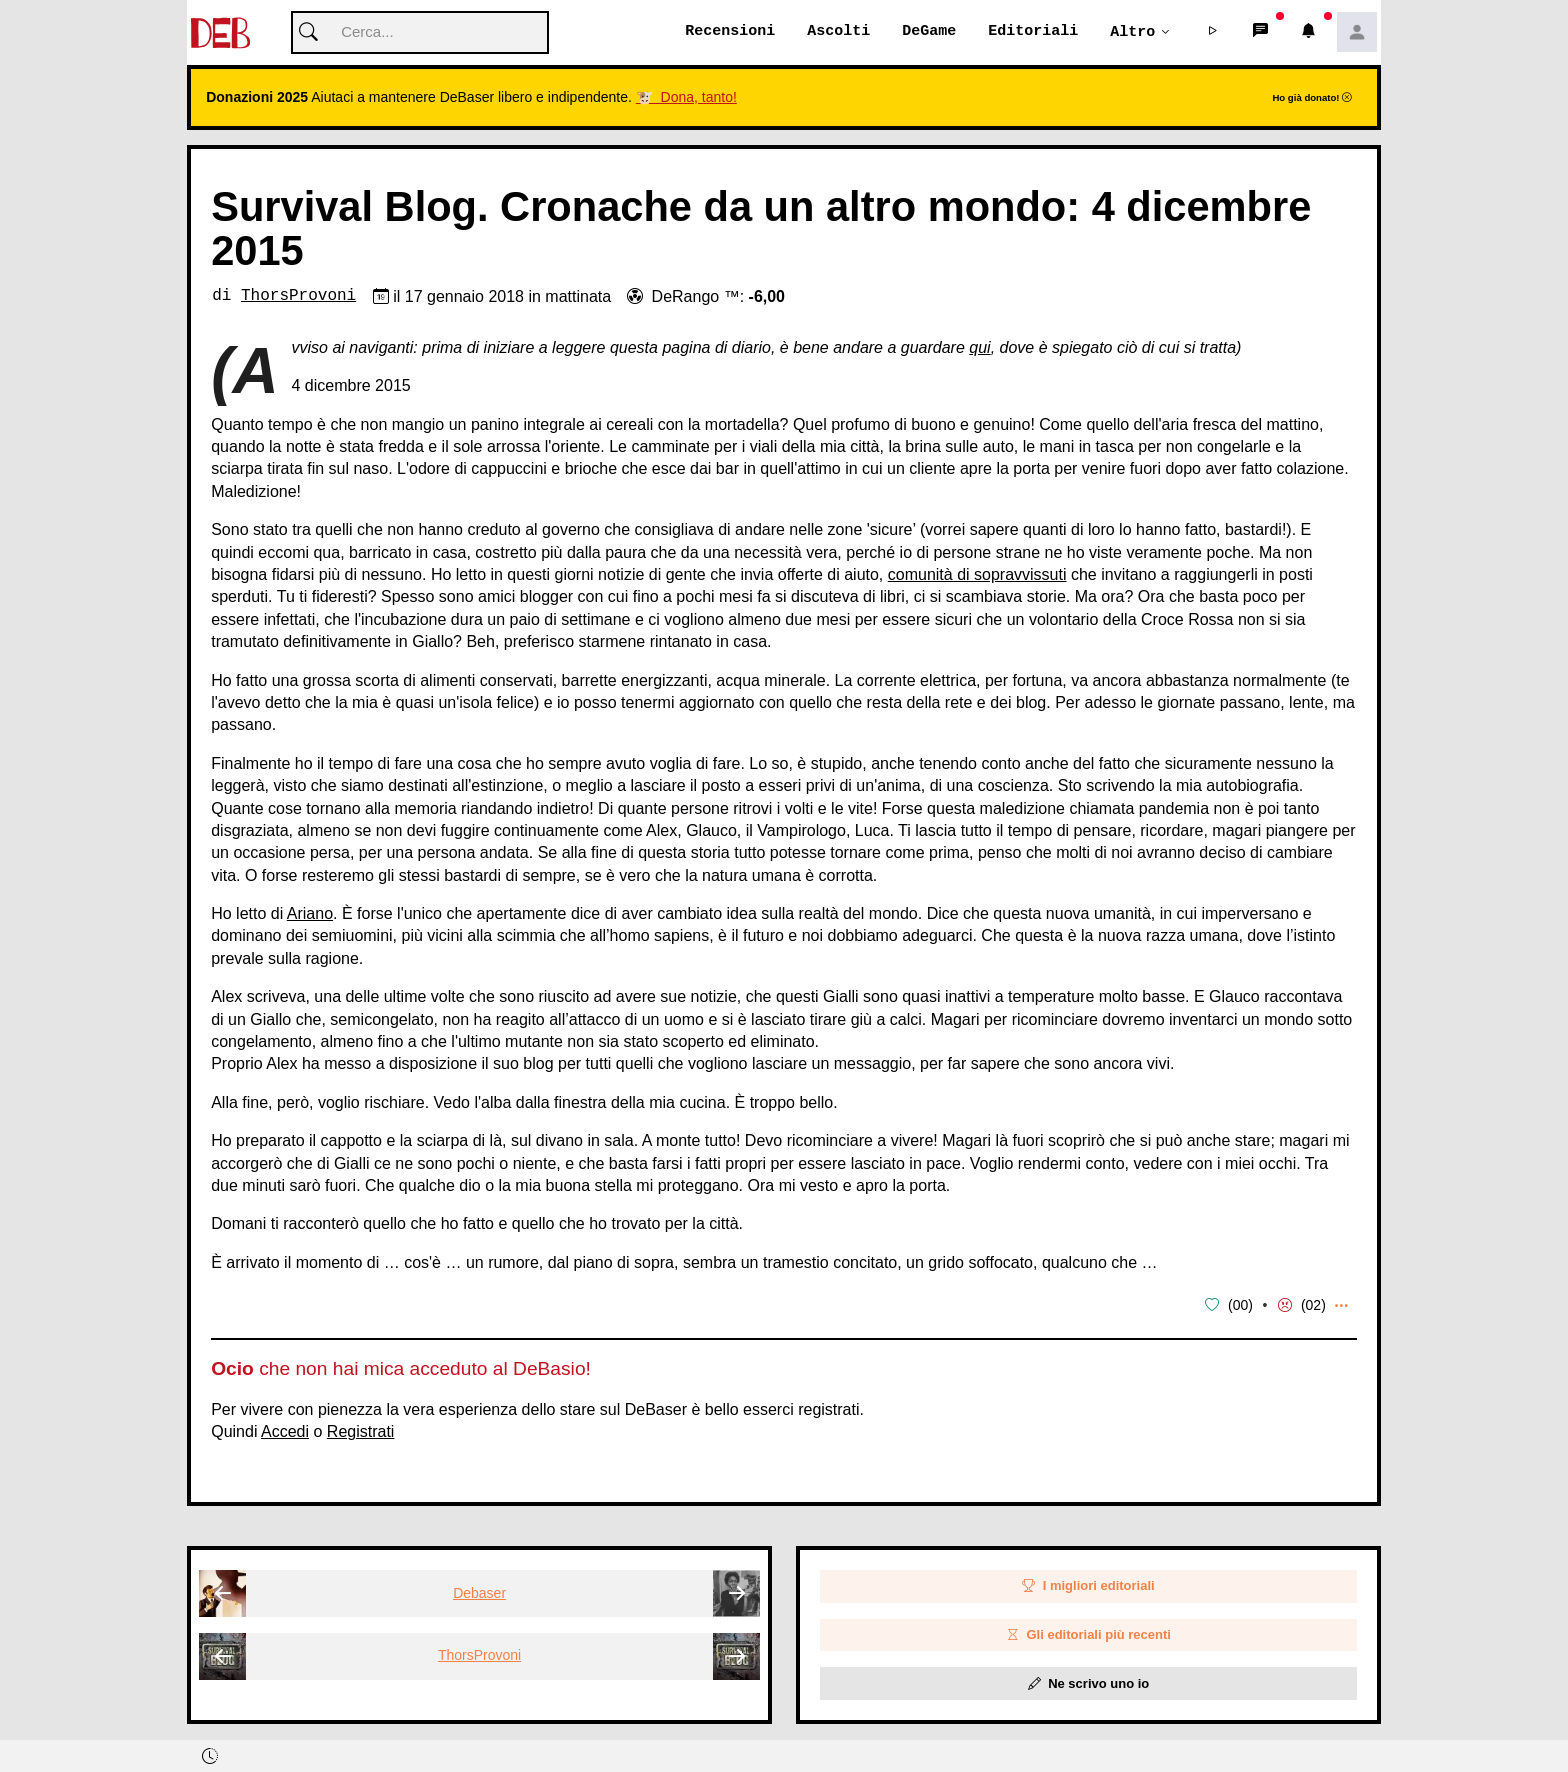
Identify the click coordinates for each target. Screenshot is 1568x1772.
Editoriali (1033, 32)
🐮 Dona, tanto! (686, 98)
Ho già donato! (1312, 98)
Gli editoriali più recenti (1088, 1635)
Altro (1132, 32)
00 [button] (1241, 1306)
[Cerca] (420, 33)
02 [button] (1314, 1306)
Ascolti (838, 32)
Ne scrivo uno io (1089, 1683)
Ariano (310, 914)
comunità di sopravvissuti (977, 575)
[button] (1213, 33)
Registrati (361, 1431)
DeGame (929, 32)
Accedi (285, 1431)
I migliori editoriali (1088, 1586)
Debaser (479, 1593)
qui (979, 348)
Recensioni (730, 32)
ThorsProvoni (298, 297)
